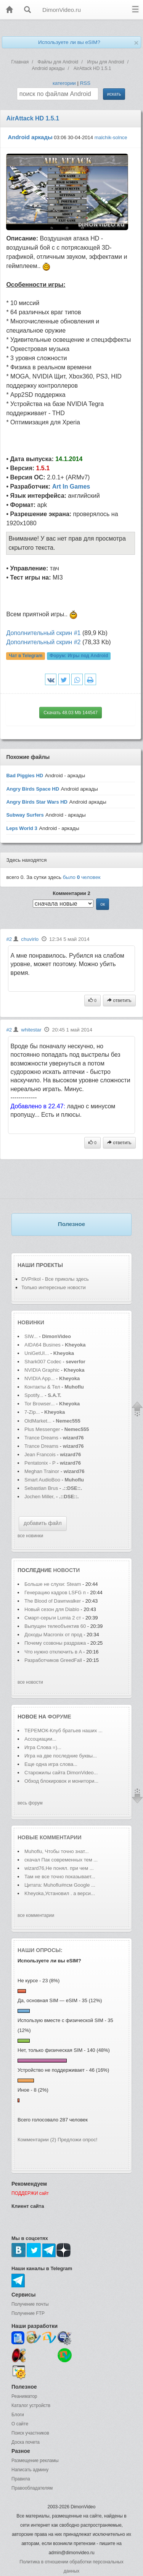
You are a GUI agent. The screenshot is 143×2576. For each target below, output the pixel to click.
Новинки (31, 1322)
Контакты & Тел (42, 1387)
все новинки (30, 1535)
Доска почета (25, 2442)
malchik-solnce (111, 137)
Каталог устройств (30, 2405)
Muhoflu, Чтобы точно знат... (56, 1851)
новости (66, 1570)
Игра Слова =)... (42, 1747)
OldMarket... (37, 1421)
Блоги (17, 2414)
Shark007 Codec (42, 1361)
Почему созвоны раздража (55, 1643)
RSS (85, 83)
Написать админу (29, 2469)
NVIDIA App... (39, 1378)
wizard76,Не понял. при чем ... (59, 1868)
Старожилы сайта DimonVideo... (61, 1772)
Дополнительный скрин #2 (43, 642)
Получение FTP (28, 2313)
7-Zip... (32, 1412)
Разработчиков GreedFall (53, 1660)
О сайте (19, 2424)
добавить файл (43, 1523)
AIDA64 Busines (42, 1345)
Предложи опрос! (77, 2139)
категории (64, 83)
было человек (82, 877)
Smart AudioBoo (42, 1480)
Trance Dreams (42, 1438)
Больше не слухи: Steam (53, 1584)
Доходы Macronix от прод (53, 1634)
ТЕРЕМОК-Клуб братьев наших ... (63, 1730)
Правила (20, 2479)
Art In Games (71, 486)
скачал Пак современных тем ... (61, 1860)
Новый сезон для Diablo (52, 1609)
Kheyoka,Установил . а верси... (59, 1893)
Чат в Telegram (26, 655)
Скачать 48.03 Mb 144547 (70, 712)
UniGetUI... (36, 1353)
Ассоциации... (40, 1739)
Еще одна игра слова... (50, 1764)
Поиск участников (30, 2433)
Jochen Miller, (39, 1496)
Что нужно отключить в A (53, 1652)
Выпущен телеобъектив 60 (55, 1626)
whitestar (31, 1030)
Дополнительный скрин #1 (43, 633)
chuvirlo (30, 939)
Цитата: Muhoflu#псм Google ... (59, 1885)
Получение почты (30, 2304)
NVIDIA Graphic (41, 1370)
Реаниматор (24, 2396)
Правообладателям (32, 2488)
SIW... (31, 1336)
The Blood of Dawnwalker (52, 1601)
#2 (9, 939)
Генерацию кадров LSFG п (55, 1592)
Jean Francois (40, 1454)
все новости (30, 1682)
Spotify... (33, 1395)
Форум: (79, 655)
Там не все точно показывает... (59, 1876)
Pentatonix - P (39, 1463)
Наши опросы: (40, 1950)
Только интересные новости (53, 1287)
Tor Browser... (39, 1404)
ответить (119, 1000)
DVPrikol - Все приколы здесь (55, 1279)
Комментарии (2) (37, 2139)
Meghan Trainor (41, 1471)
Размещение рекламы (35, 2460)
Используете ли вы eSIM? (69, 42)
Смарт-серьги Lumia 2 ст (52, 1618)
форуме (59, 1717)
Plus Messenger (42, 1429)
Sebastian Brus (41, 1488)
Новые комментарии (50, 1837)
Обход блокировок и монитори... (61, 1781)
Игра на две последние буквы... (60, 1756)
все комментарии (36, 1915)
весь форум (30, 1803)
